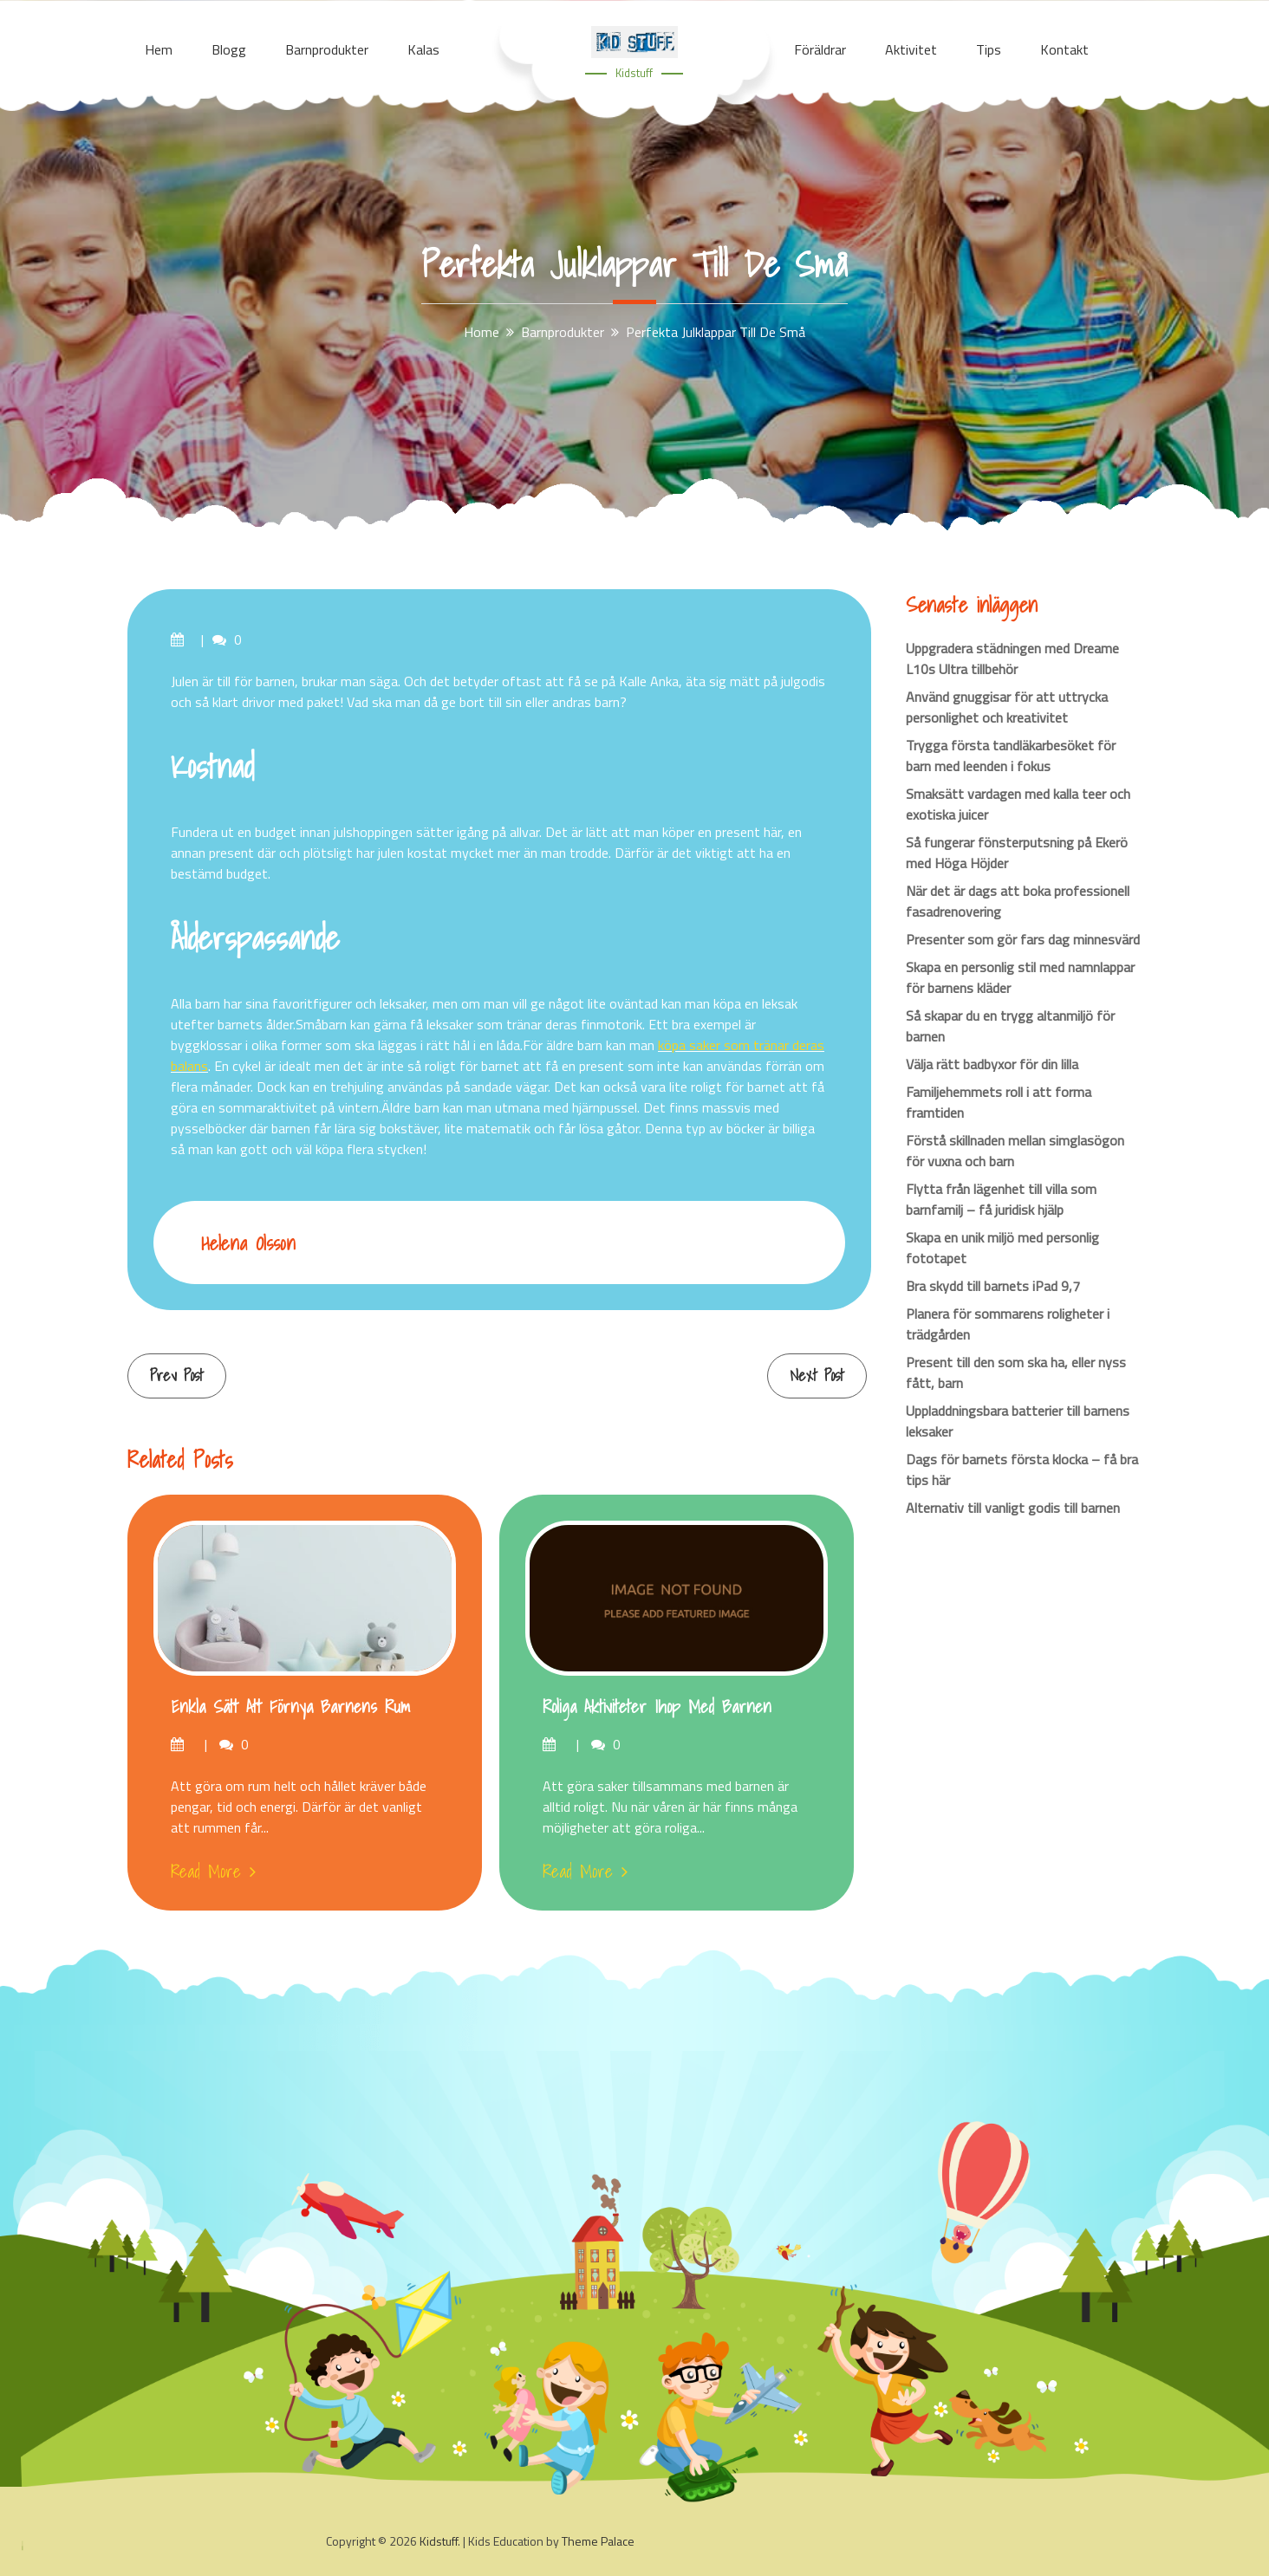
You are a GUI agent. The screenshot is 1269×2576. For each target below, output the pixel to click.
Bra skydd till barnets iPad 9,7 (993, 1285)
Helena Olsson (248, 1243)
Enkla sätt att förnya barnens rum (290, 1707)
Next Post (817, 1375)
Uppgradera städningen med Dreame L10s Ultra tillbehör (1012, 658)
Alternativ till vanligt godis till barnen (1013, 1507)
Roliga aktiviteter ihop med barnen (657, 1707)
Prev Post (177, 1375)
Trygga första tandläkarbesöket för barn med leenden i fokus (1011, 755)
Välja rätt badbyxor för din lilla (992, 1064)
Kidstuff (634, 72)
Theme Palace (598, 2541)
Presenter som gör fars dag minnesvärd (1023, 939)
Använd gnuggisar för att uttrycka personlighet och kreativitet (1007, 707)
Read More (213, 1871)
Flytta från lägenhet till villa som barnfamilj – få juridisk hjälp (1001, 1199)
